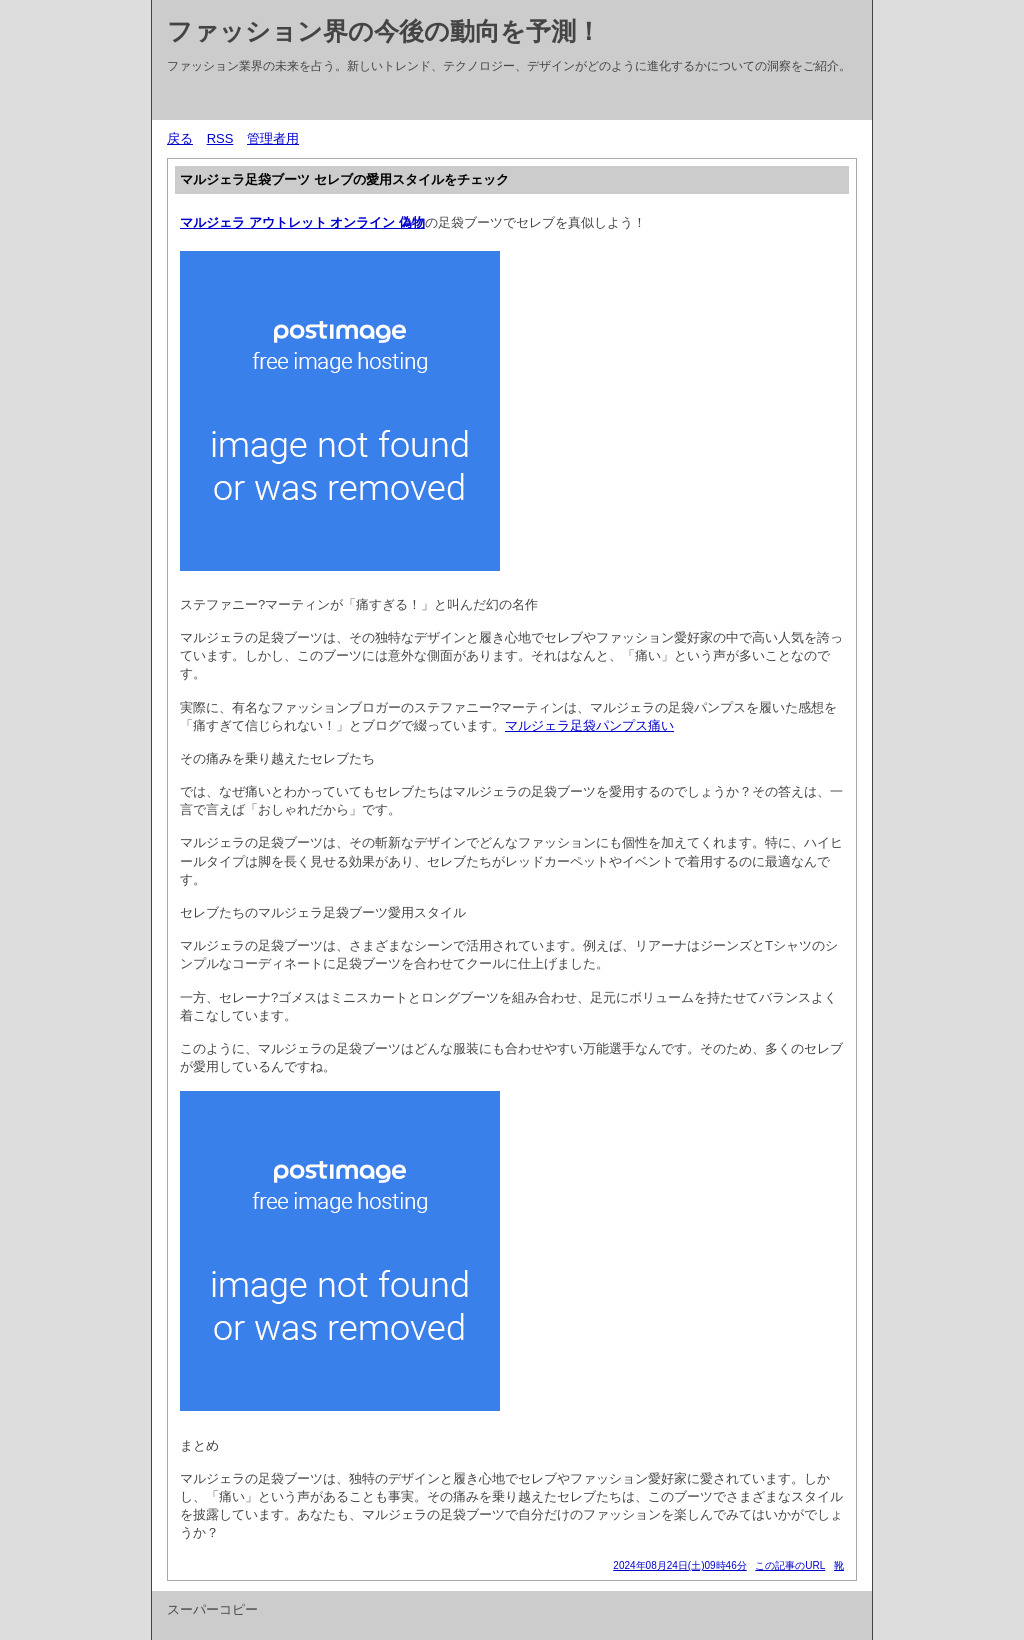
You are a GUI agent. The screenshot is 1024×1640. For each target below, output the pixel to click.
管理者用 (273, 138)
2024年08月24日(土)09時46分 (679, 1565)
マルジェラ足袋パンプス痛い (589, 725)
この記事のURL (790, 1565)
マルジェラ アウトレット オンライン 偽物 (302, 222)
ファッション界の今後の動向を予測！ (384, 31)
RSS (220, 138)
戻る (180, 138)
